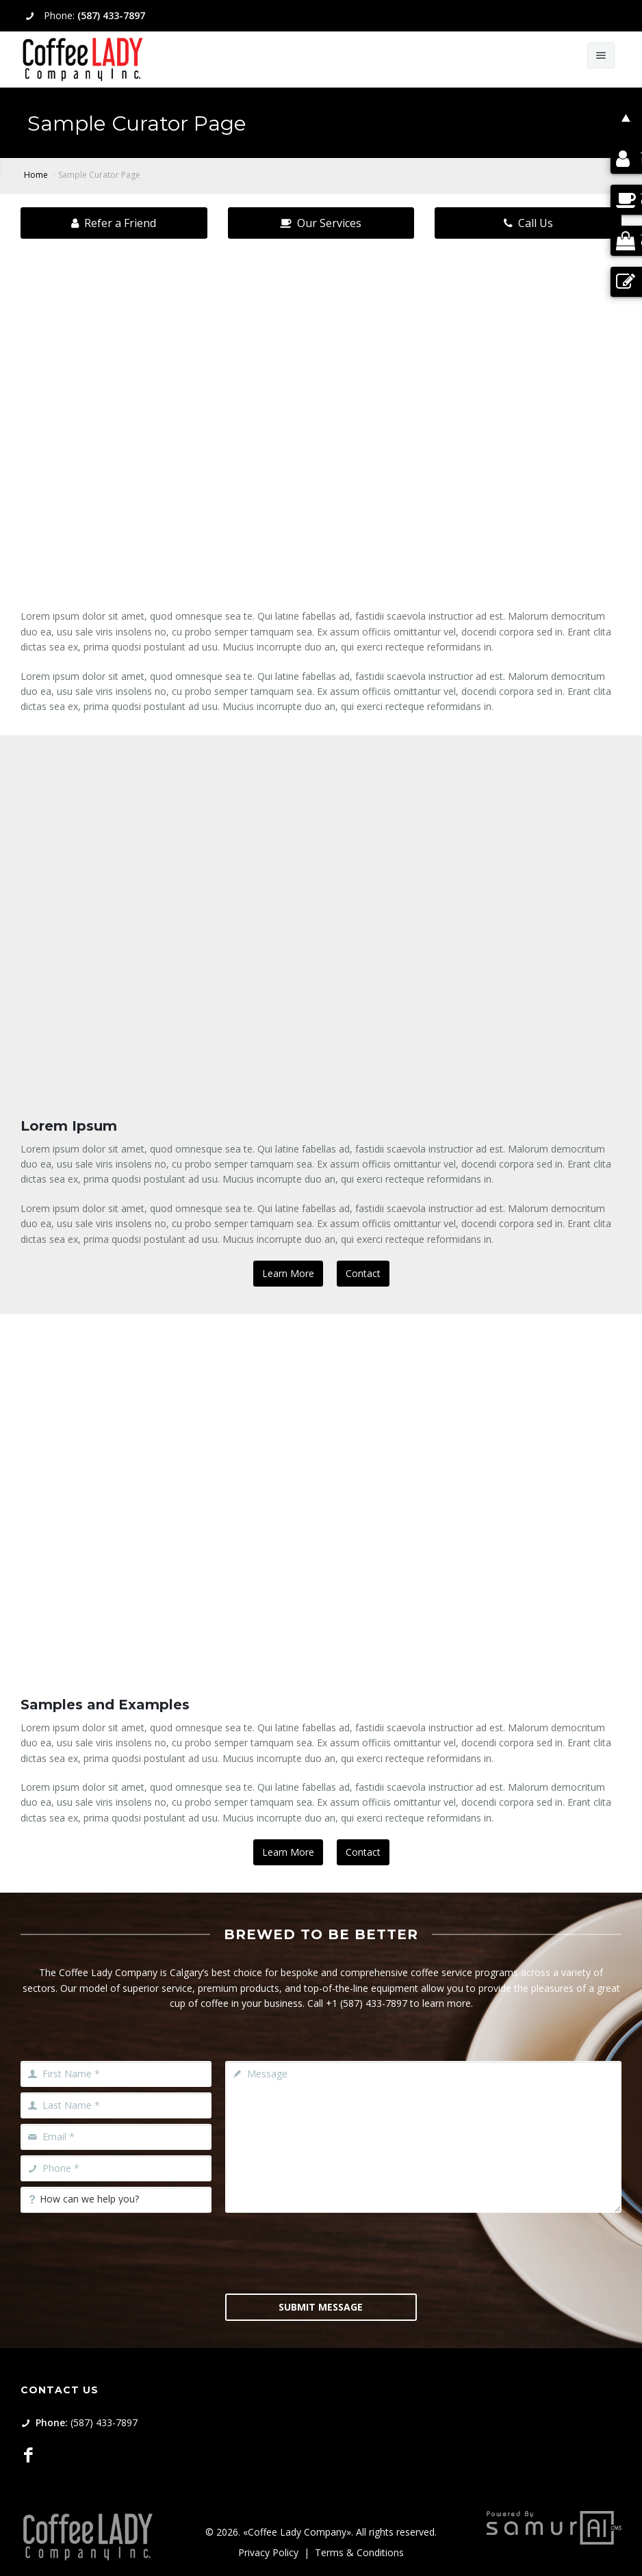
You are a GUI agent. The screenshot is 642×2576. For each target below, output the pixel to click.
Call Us (528, 223)
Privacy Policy (268, 2552)
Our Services (320, 223)
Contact (363, 1273)
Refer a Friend (113, 223)
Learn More (288, 1273)
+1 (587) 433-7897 (366, 2003)
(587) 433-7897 (111, 15)
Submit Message (321, 2306)
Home (36, 175)
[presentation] (329, 2251)
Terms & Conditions (359, 2552)
